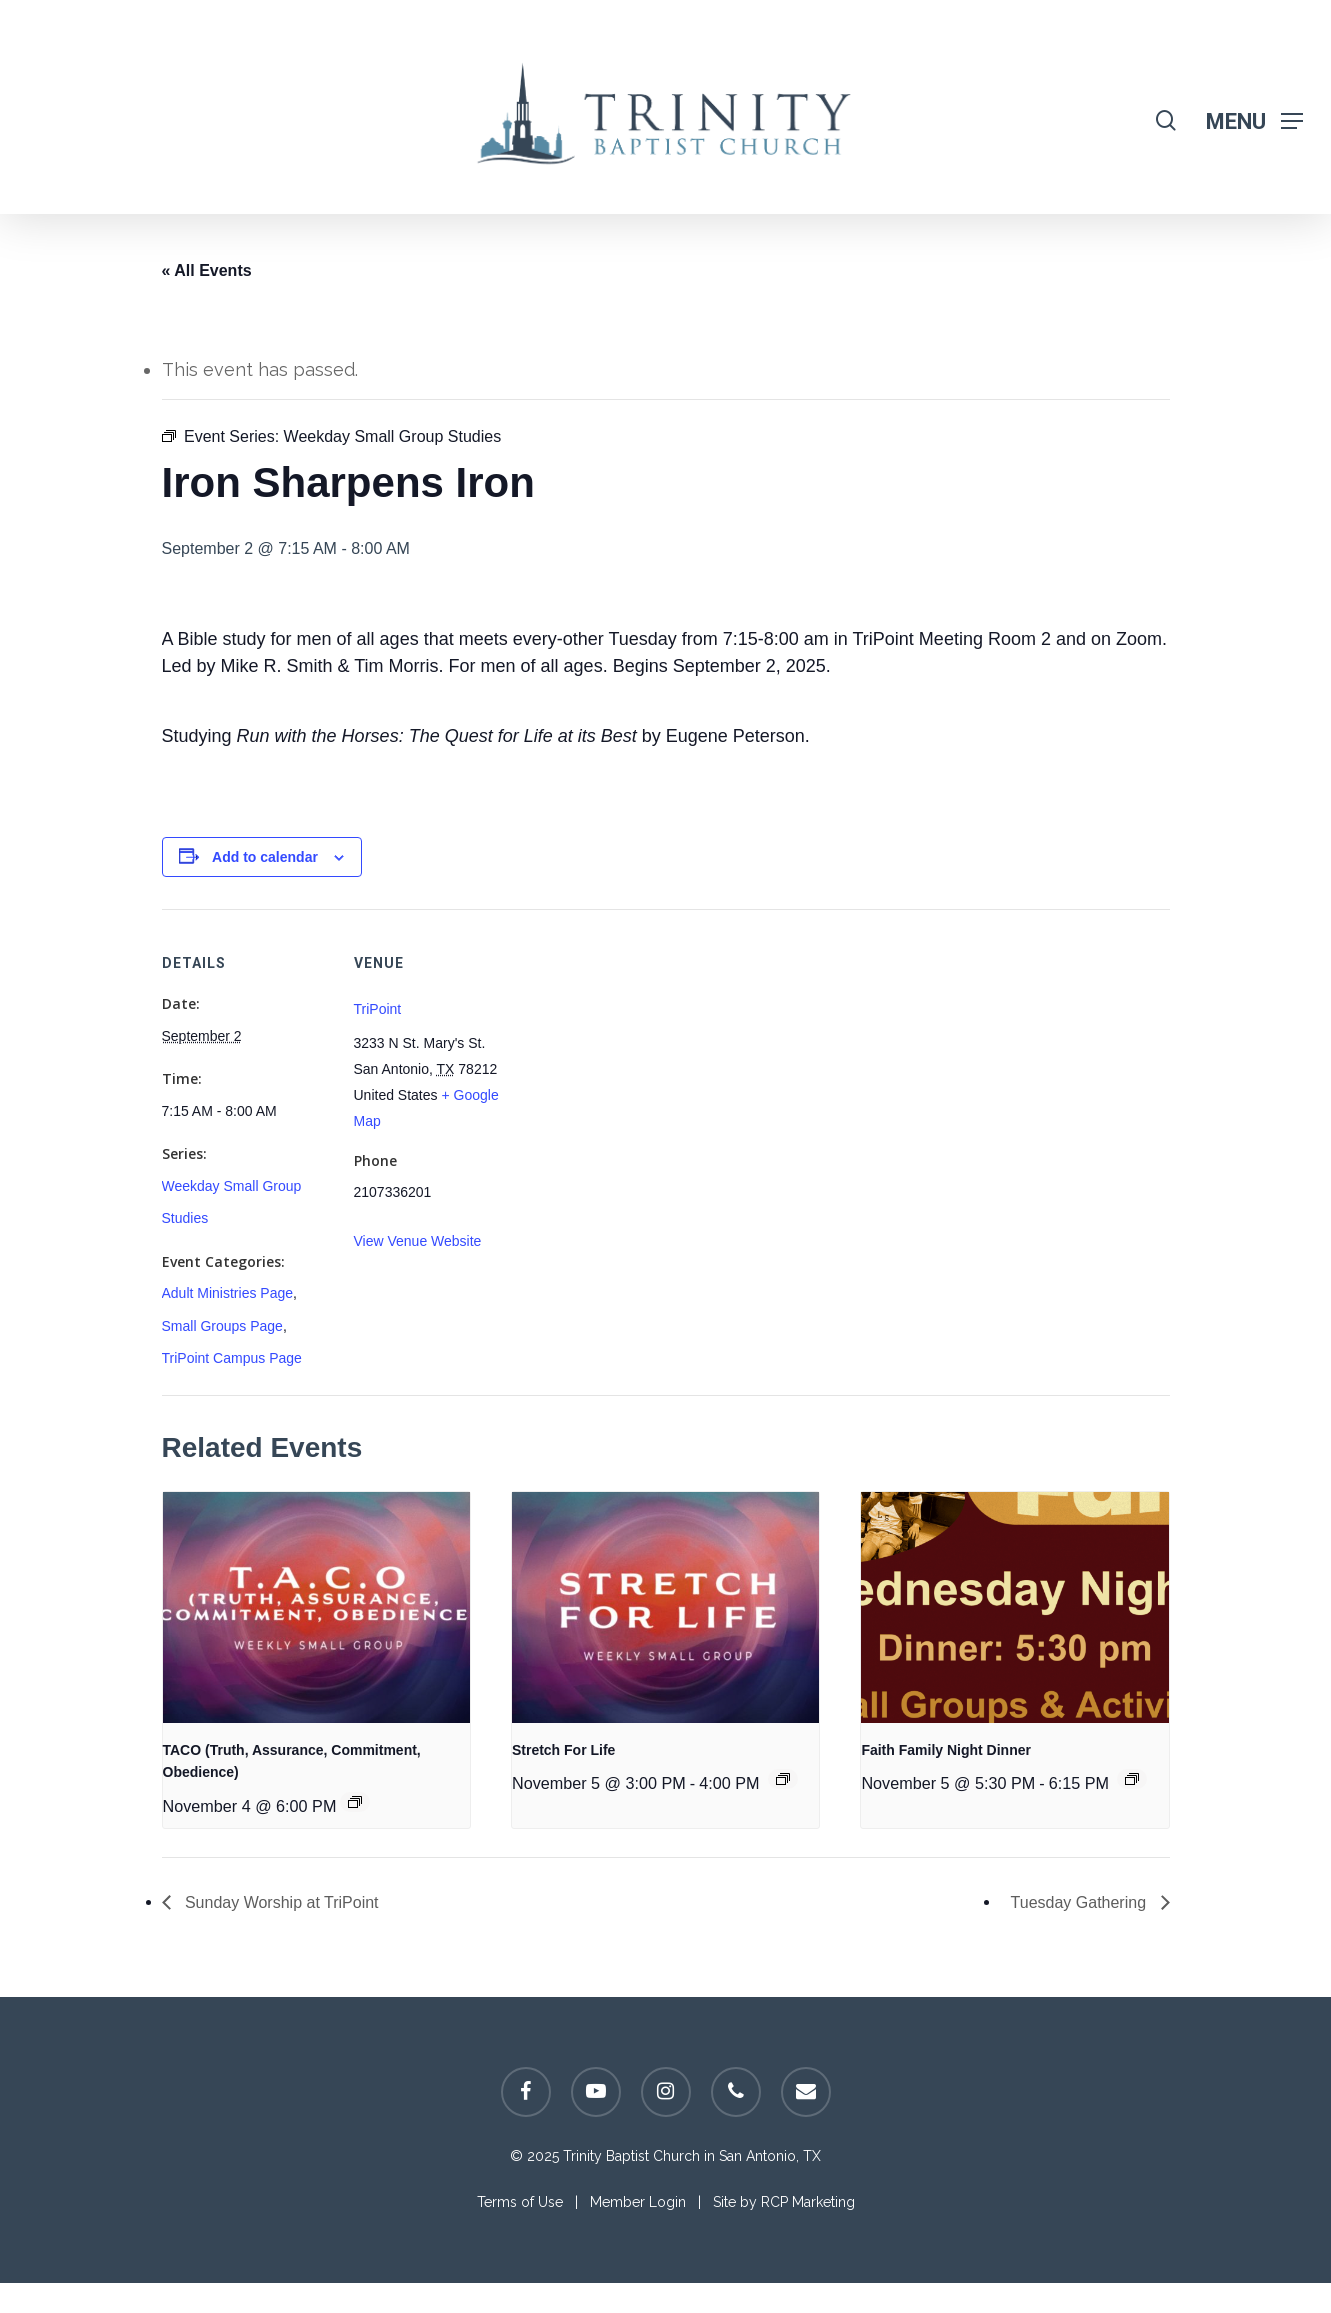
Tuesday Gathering (1081, 1902)
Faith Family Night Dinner (946, 1750)
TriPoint (378, 1009)
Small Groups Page (222, 1326)
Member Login (638, 2202)
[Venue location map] (651, 1047)
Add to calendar (265, 857)
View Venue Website (418, 1241)
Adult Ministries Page (228, 1293)
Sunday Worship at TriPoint (280, 1902)
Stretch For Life (563, 1750)
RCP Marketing (808, 2202)
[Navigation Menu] (1254, 120)
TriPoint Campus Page (232, 1358)
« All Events (207, 270)
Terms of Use (520, 2202)
